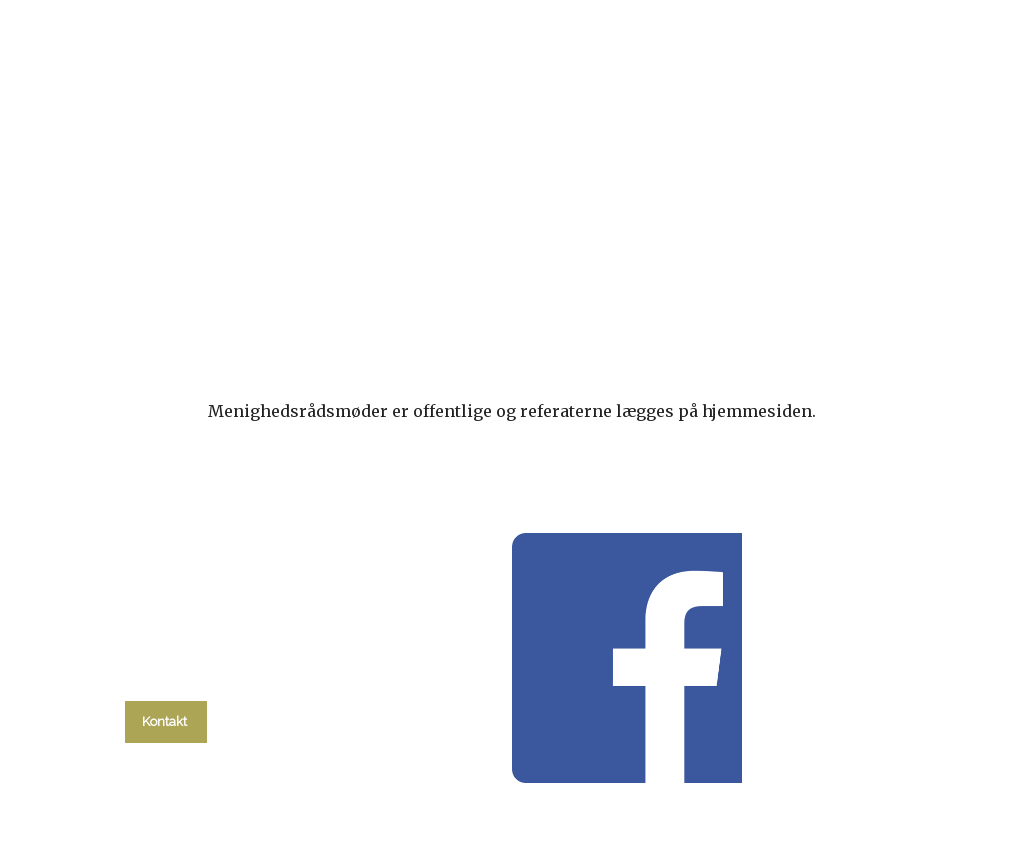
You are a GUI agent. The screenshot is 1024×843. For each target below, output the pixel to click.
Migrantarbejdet (519, 257)
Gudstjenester (354, 257)
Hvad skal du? (100, 278)
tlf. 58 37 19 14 (166, 676)
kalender (216, 257)
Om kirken (818, 267)
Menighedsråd (693, 257)
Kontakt (919, 257)
